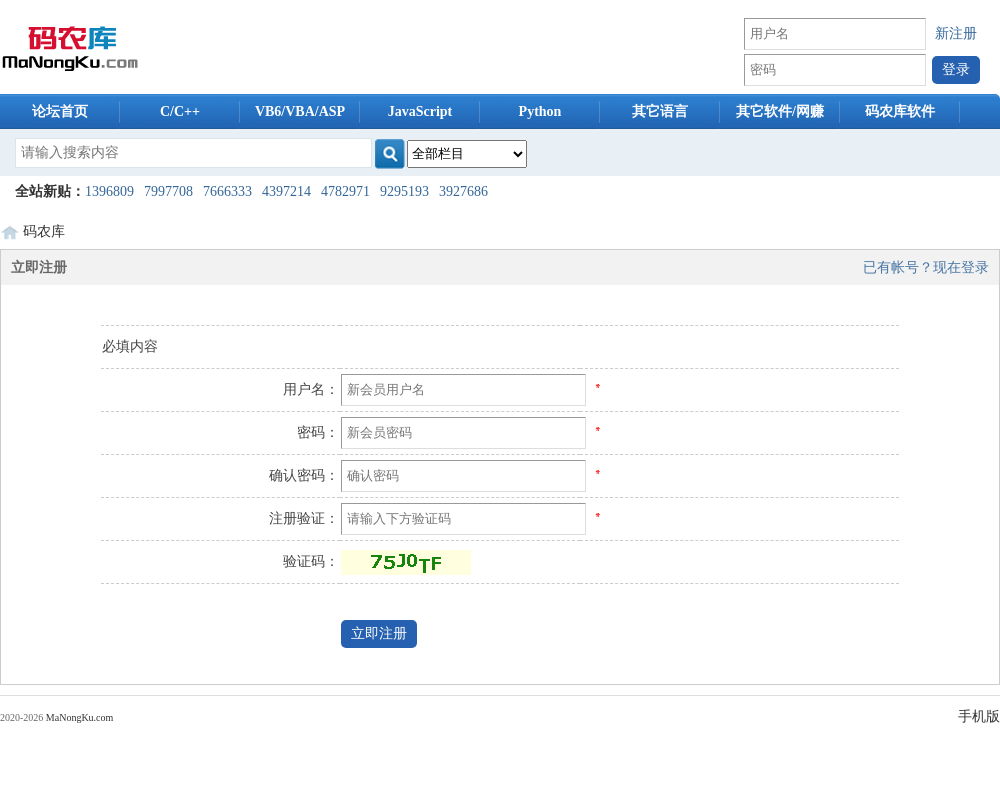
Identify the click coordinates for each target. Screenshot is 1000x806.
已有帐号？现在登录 (926, 267)
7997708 (168, 191)
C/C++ (180, 111)
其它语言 (660, 111)
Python (540, 111)
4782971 (345, 191)
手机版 (979, 716)
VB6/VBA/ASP (300, 111)
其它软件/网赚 (780, 111)
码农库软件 (900, 111)
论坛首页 (60, 111)
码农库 (44, 231)
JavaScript (420, 111)
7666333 (227, 191)
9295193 (404, 191)
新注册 (956, 33)
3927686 (463, 191)
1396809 (109, 191)
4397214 (286, 191)
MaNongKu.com (80, 717)
